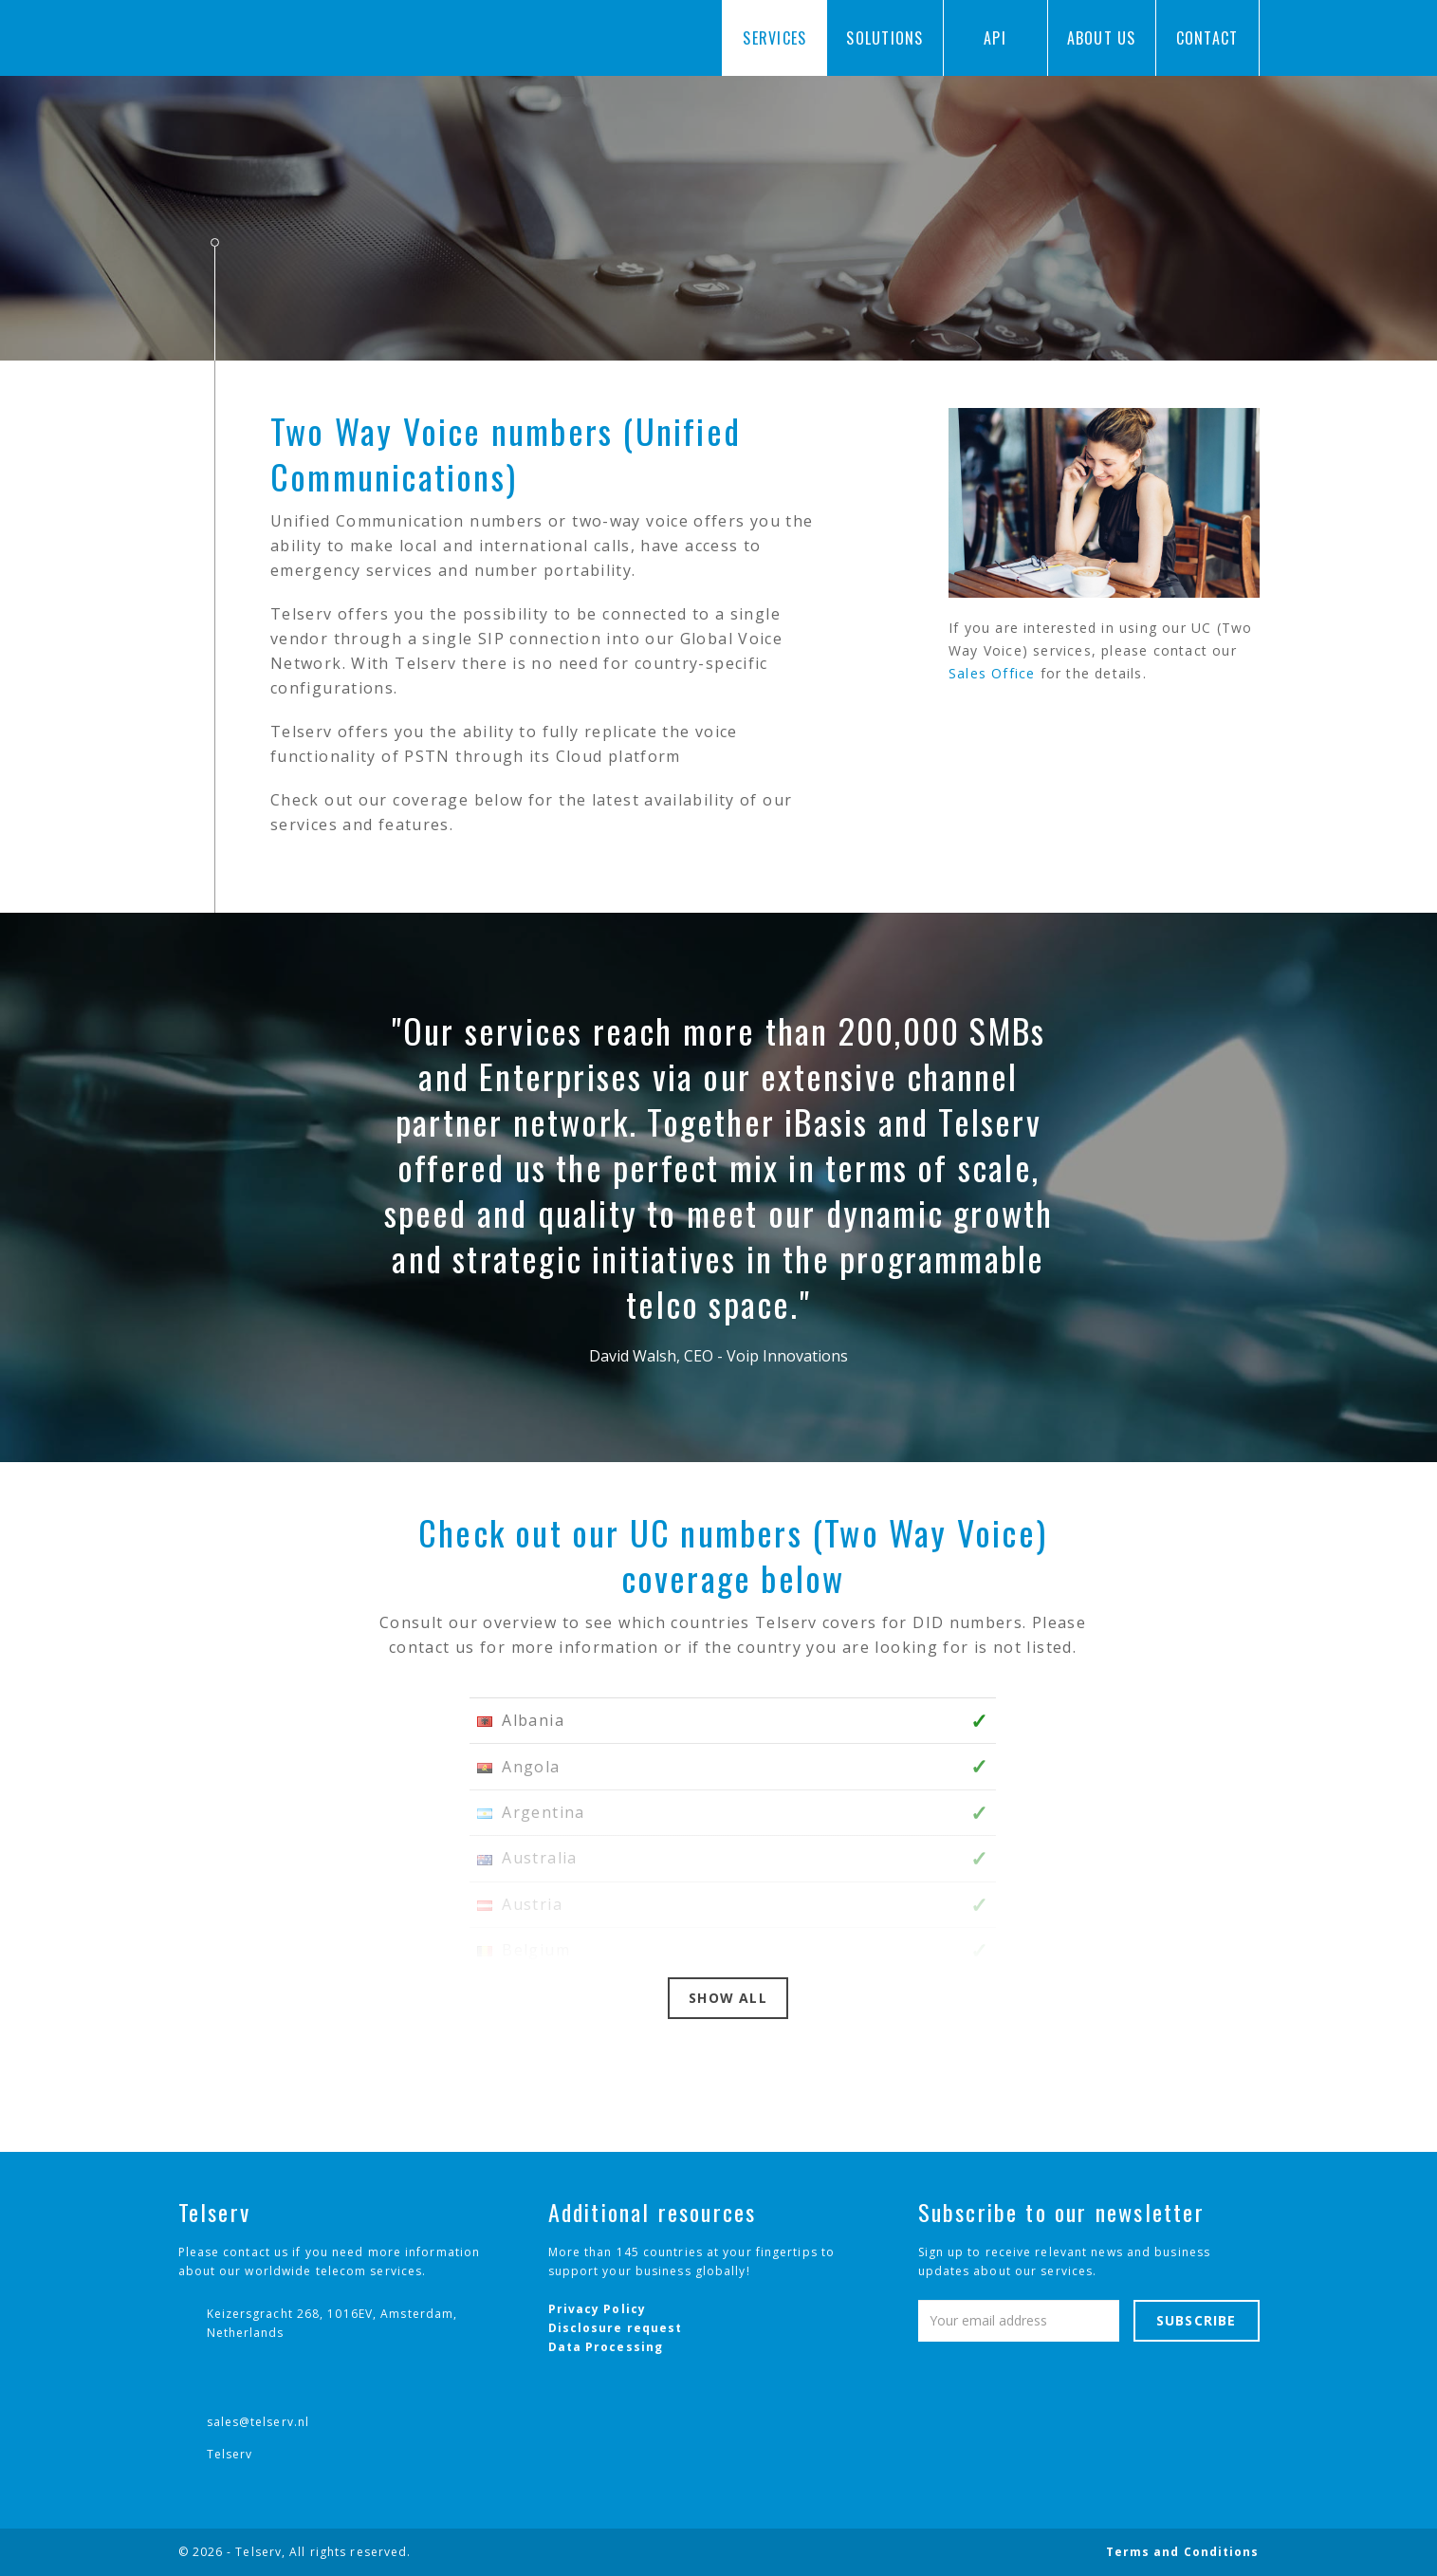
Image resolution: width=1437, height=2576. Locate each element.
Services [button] (774, 44)
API (995, 38)
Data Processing (606, 2347)
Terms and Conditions (1183, 2552)
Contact (1207, 38)
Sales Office (992, 673)
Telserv (230, 2454)
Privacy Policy (597, 2309)
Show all (728, 1998)
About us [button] (1101, 44)
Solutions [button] (884, 44)
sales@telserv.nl (258, 2422)
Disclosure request (615, 2328)
